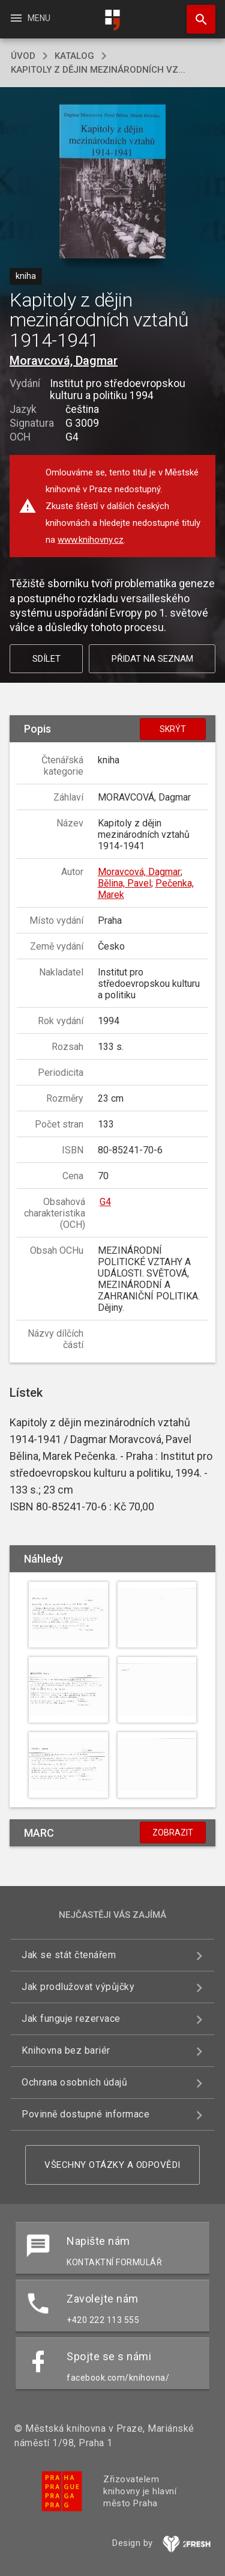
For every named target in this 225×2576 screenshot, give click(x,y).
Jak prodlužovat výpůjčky (78, 1986)
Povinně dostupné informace (85, 2114)
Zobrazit (172, 1832)
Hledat (195, 13)
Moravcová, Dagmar (64, 360)
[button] (112, 182)
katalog (74, 55)
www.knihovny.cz (91, 539)
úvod (23, 55)
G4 (105, 1201)
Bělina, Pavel (124, 883)
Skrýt (173, 729)
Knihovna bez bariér (66, 2050)
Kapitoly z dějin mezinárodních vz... (98, 69)
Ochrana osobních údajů (74, 2082)
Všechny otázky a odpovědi (112, 2164)
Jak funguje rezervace (71, 2018)
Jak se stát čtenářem (69, 1955)
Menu (29, 18)
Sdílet (46, 658)
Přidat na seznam (152, 658)
